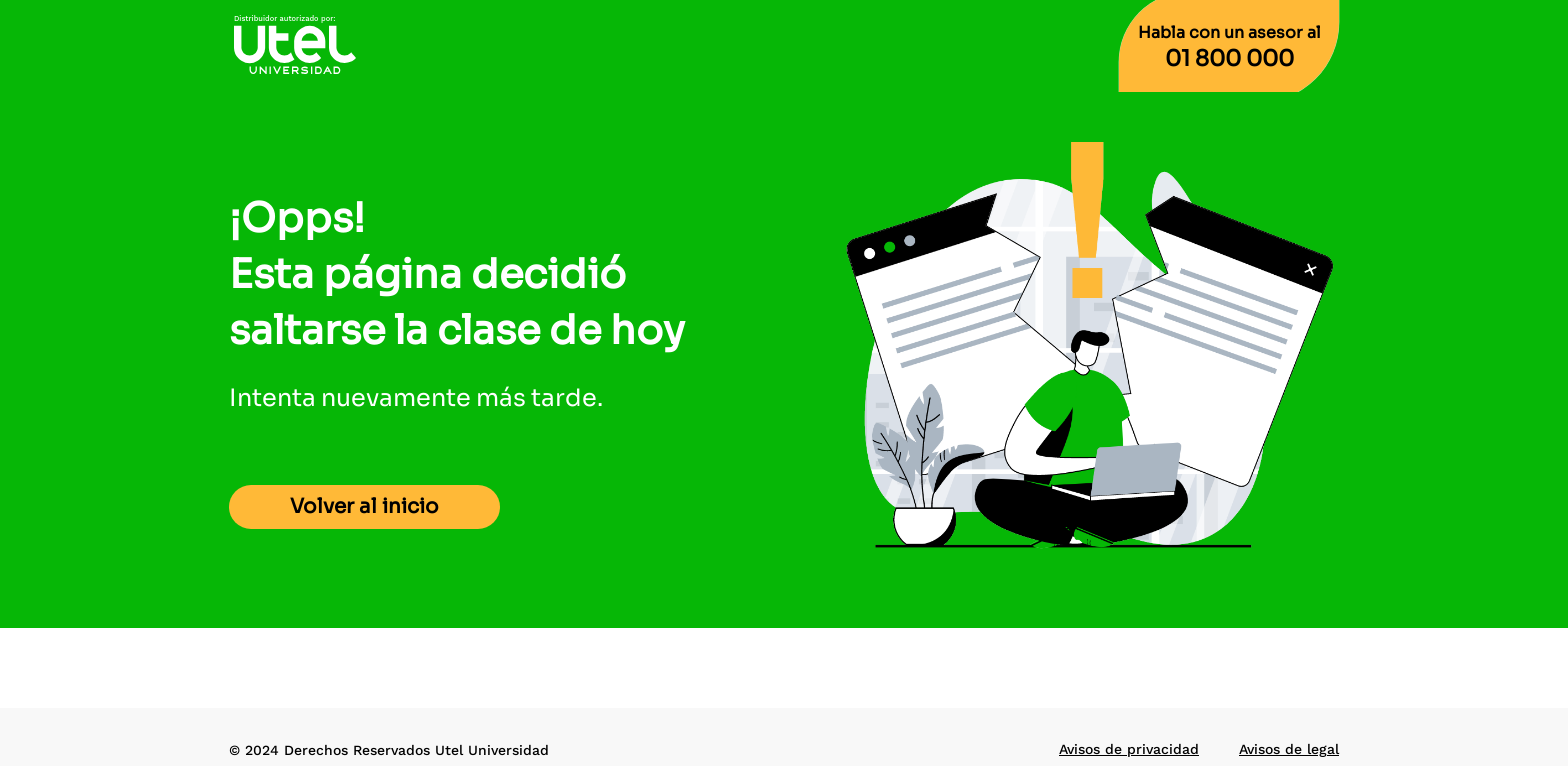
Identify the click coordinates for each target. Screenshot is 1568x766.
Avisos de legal (1289, 749)
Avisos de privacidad (1129, 749)
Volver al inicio (364, 506)
